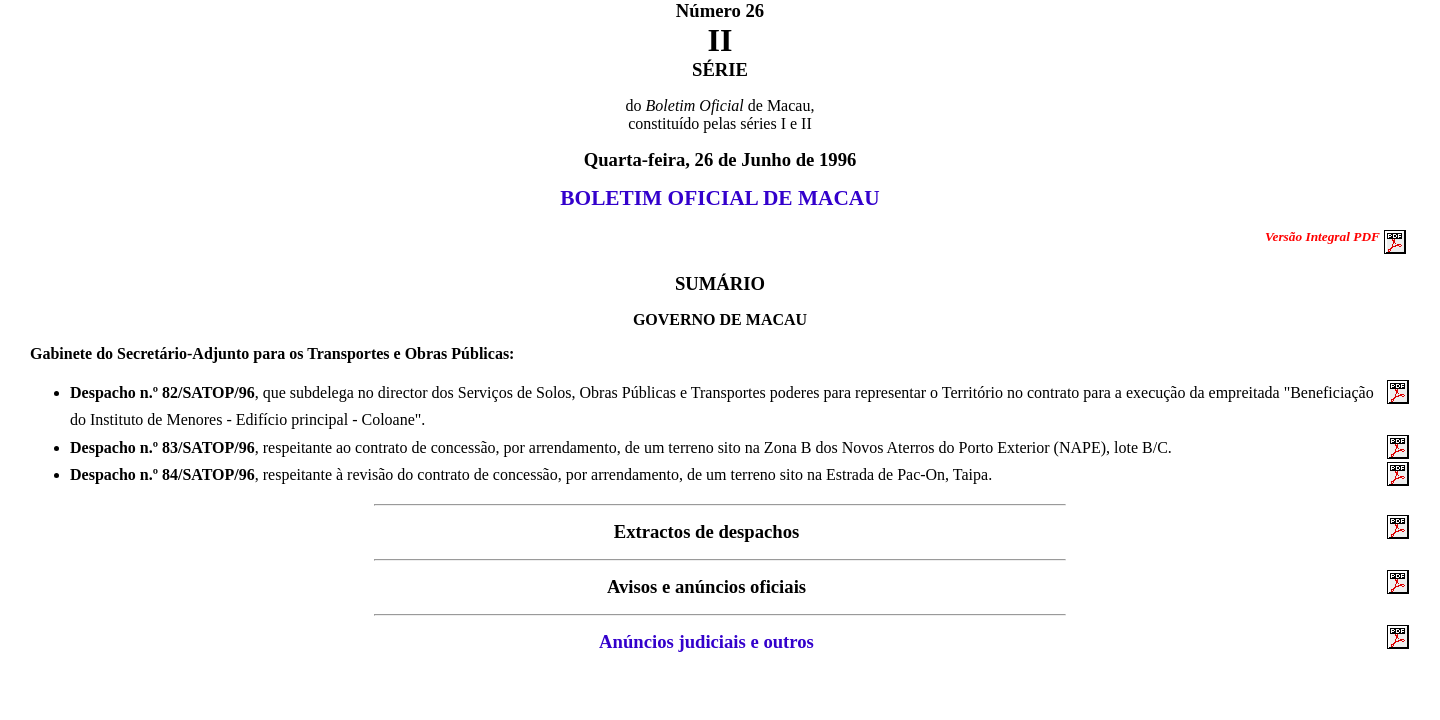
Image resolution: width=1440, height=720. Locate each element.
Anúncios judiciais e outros (706, 641)
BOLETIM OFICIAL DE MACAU (719, 198)
